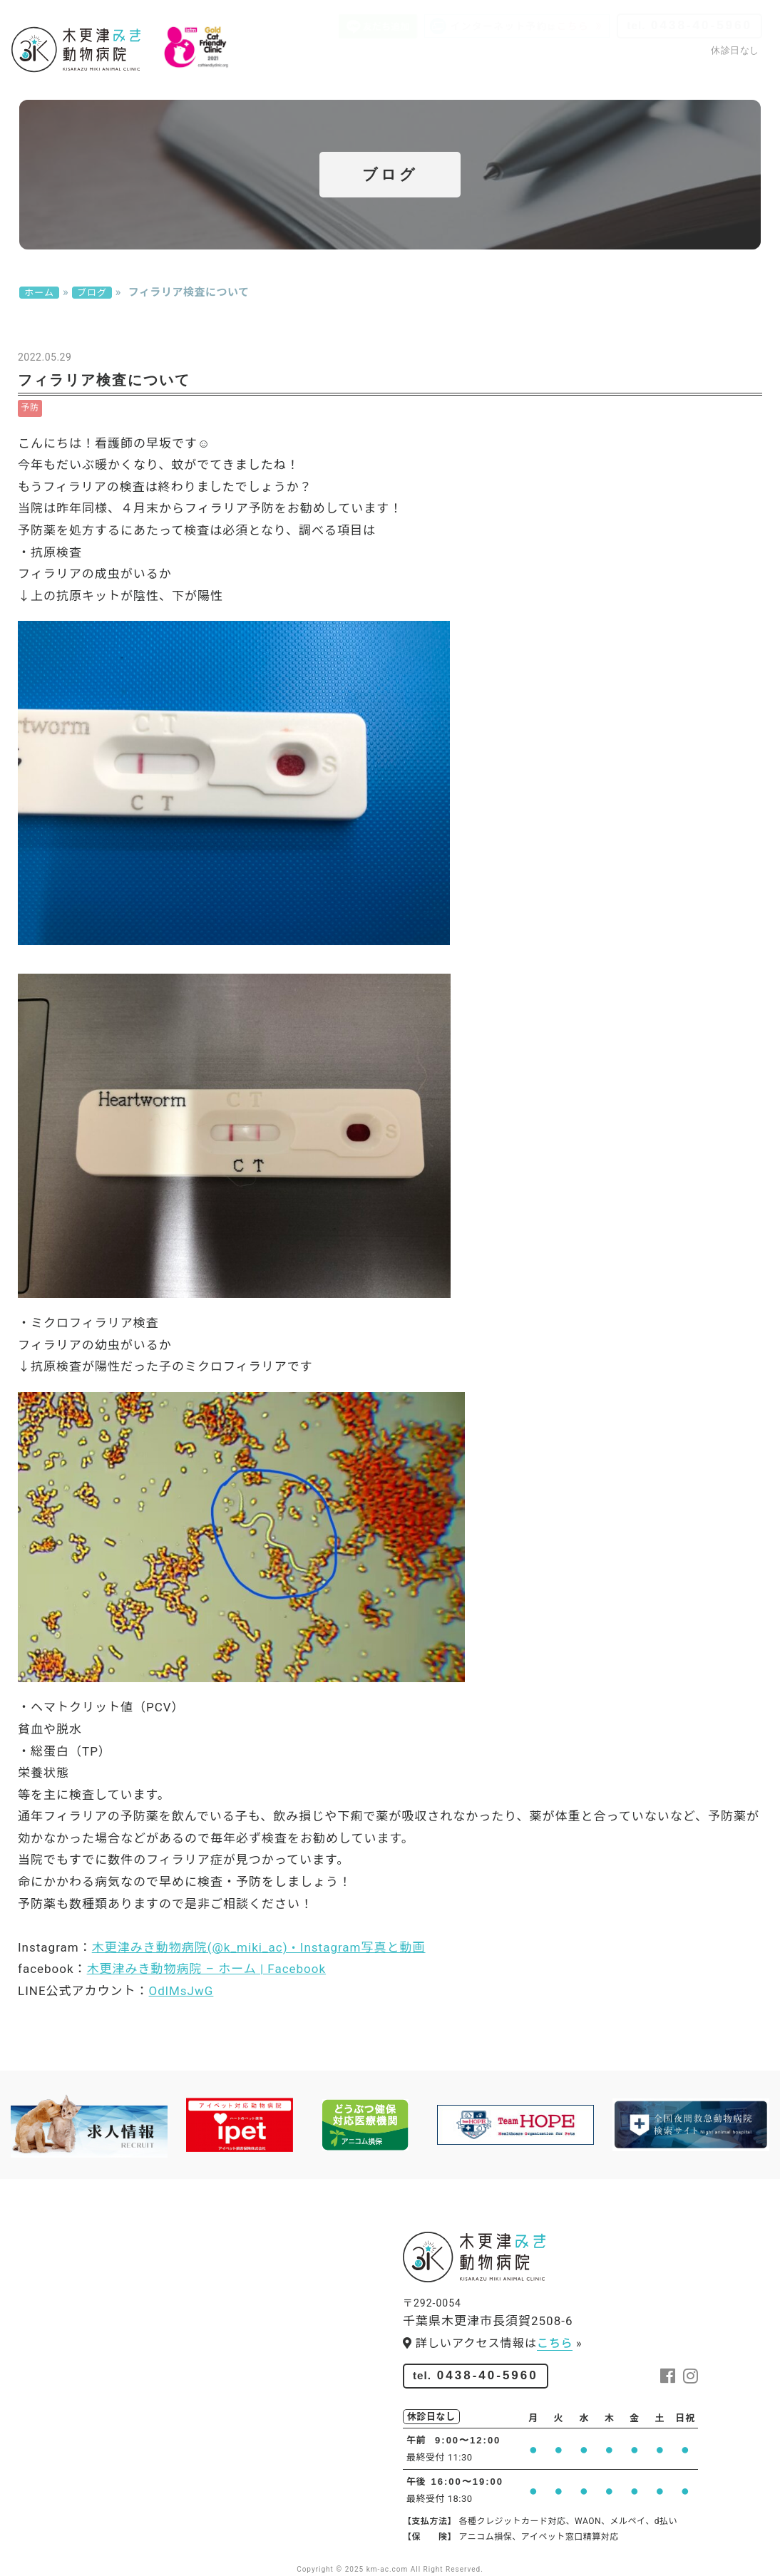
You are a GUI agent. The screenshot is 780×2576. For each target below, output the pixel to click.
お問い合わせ (723, 77)
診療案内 (259, 77)
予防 (30, 408)
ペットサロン (533, 77)
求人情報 (462, 77)
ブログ (658, 77)
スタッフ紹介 (390, 77)
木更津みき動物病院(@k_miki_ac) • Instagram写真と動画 (259, 1947)
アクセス (604, 77)
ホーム (39, 292)
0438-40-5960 (689, 25)
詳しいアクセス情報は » (493, 2344)
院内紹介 (319, 77)
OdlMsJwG (181, 1991)
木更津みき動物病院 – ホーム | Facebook (207, 1969)
